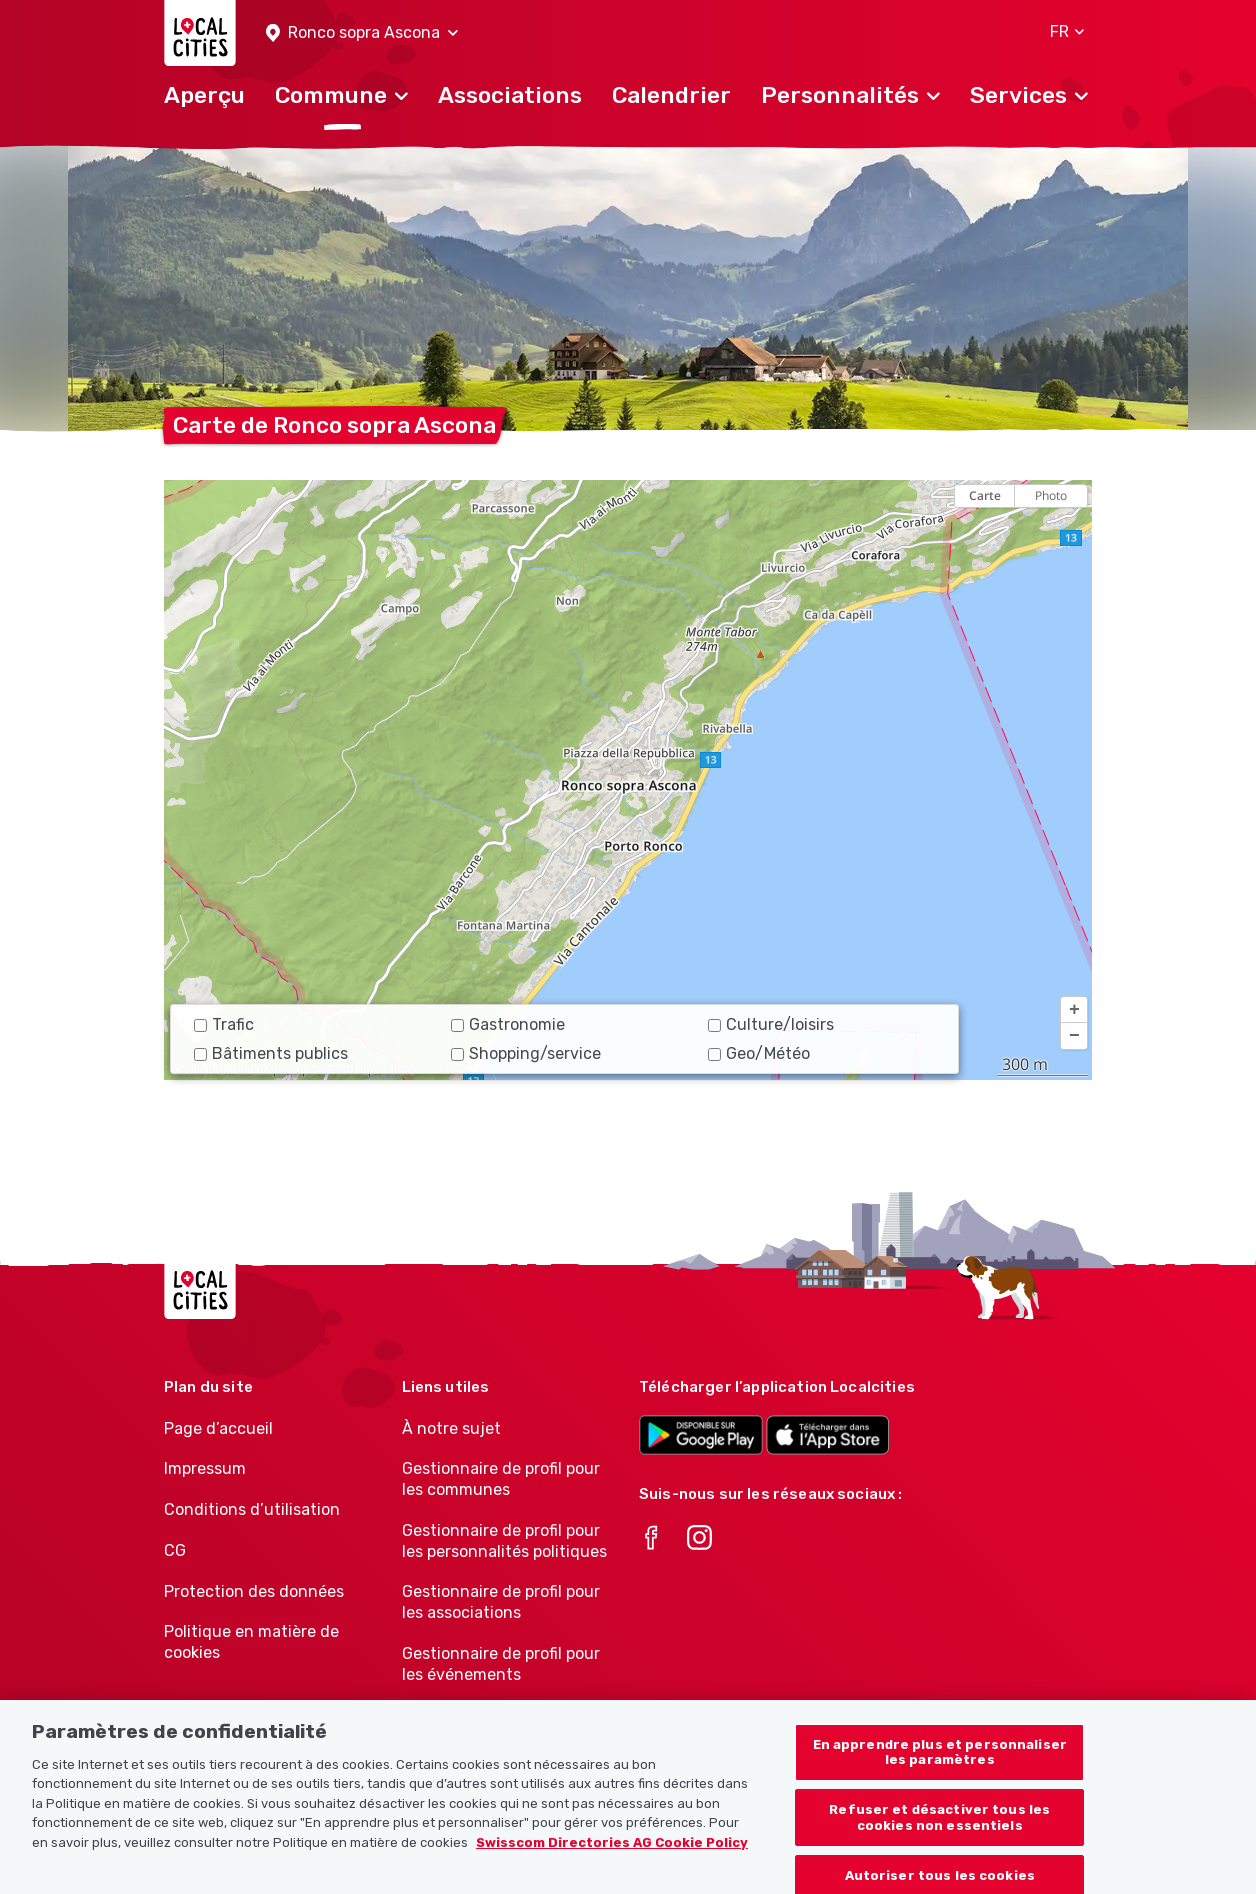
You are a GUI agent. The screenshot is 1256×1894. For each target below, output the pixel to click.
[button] (362, 33)
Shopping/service (526, 1053)
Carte (985, 495)
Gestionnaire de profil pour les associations (501, 1602)
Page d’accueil (218, 1428)
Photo (1051, 495)
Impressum (205, 1468)
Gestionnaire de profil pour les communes (501, 1479)
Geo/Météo (759, 1053)
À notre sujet (451, 1428)
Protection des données (254, 1591)
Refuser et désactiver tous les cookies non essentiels (939, 1829)
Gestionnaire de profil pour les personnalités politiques (504, 1541)
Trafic (224, 1024)
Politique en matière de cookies (251, 1642)
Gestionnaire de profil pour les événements (501, 1664)
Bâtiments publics (271, 1053)
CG (175, 1550)
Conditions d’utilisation (252, 1509)
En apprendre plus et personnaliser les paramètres (940, 1764)
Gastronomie (508, 1024)
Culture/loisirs (771, 1024)
